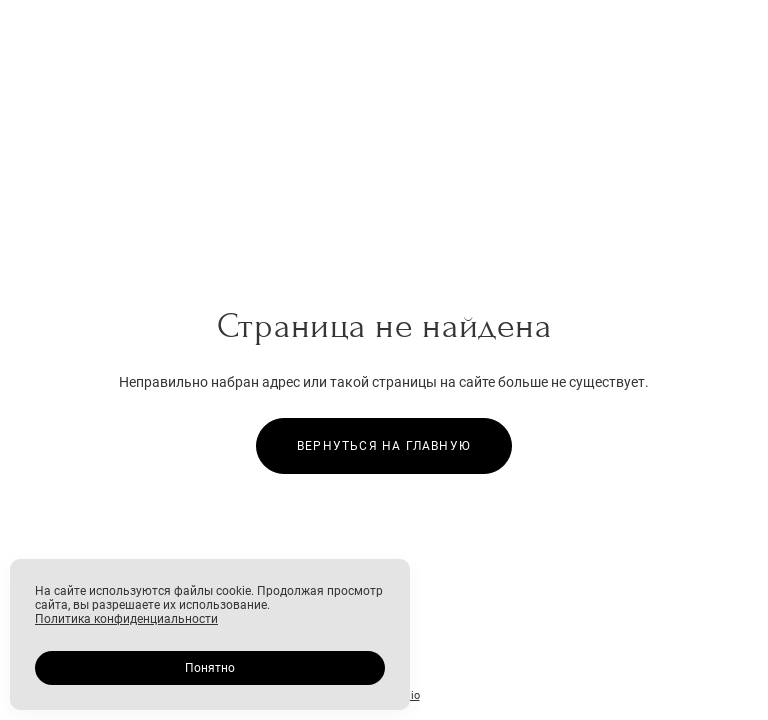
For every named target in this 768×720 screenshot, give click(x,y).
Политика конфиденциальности (126, 619)
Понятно (210, 668)
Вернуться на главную (384, 446)
